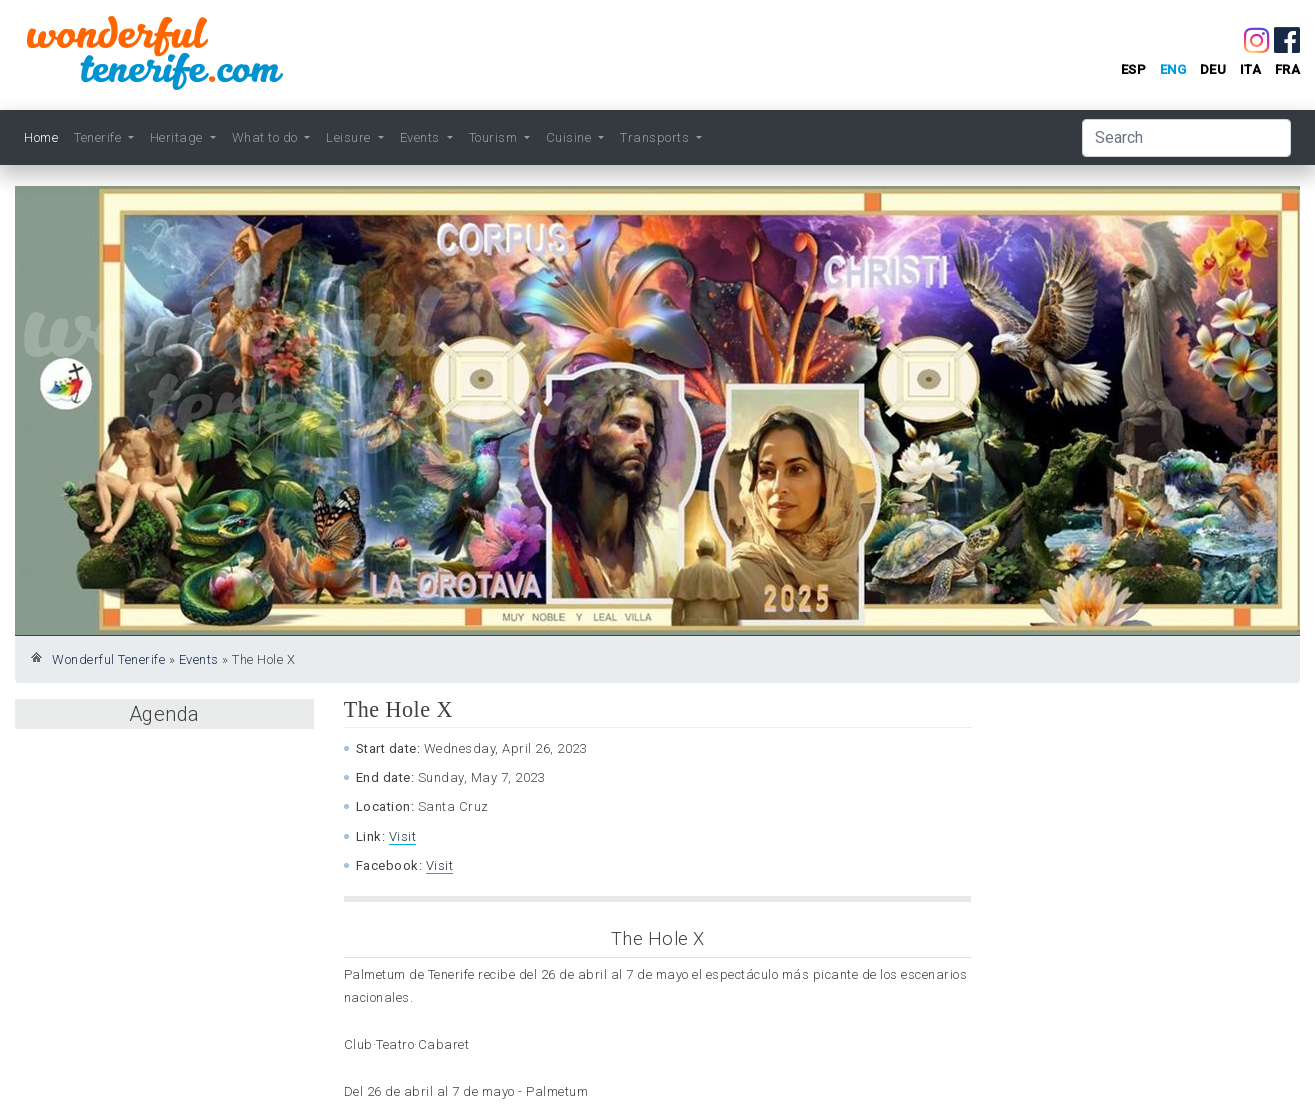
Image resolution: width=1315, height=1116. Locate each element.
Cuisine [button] (570, 137)
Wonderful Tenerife (108, 659)
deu (1213, 69)
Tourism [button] (495, 137)
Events (199, 659)
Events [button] (422, 137)
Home (41, 137)
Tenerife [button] (99, 137)
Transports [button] (656, 137)
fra (1288, 69)
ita (1251, 69)
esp (1134, 69)
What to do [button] (267, 137)
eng (1173, 69)
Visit (403, 836)
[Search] (1186, 138)
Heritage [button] (178, 137)
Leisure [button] (350, 137)
